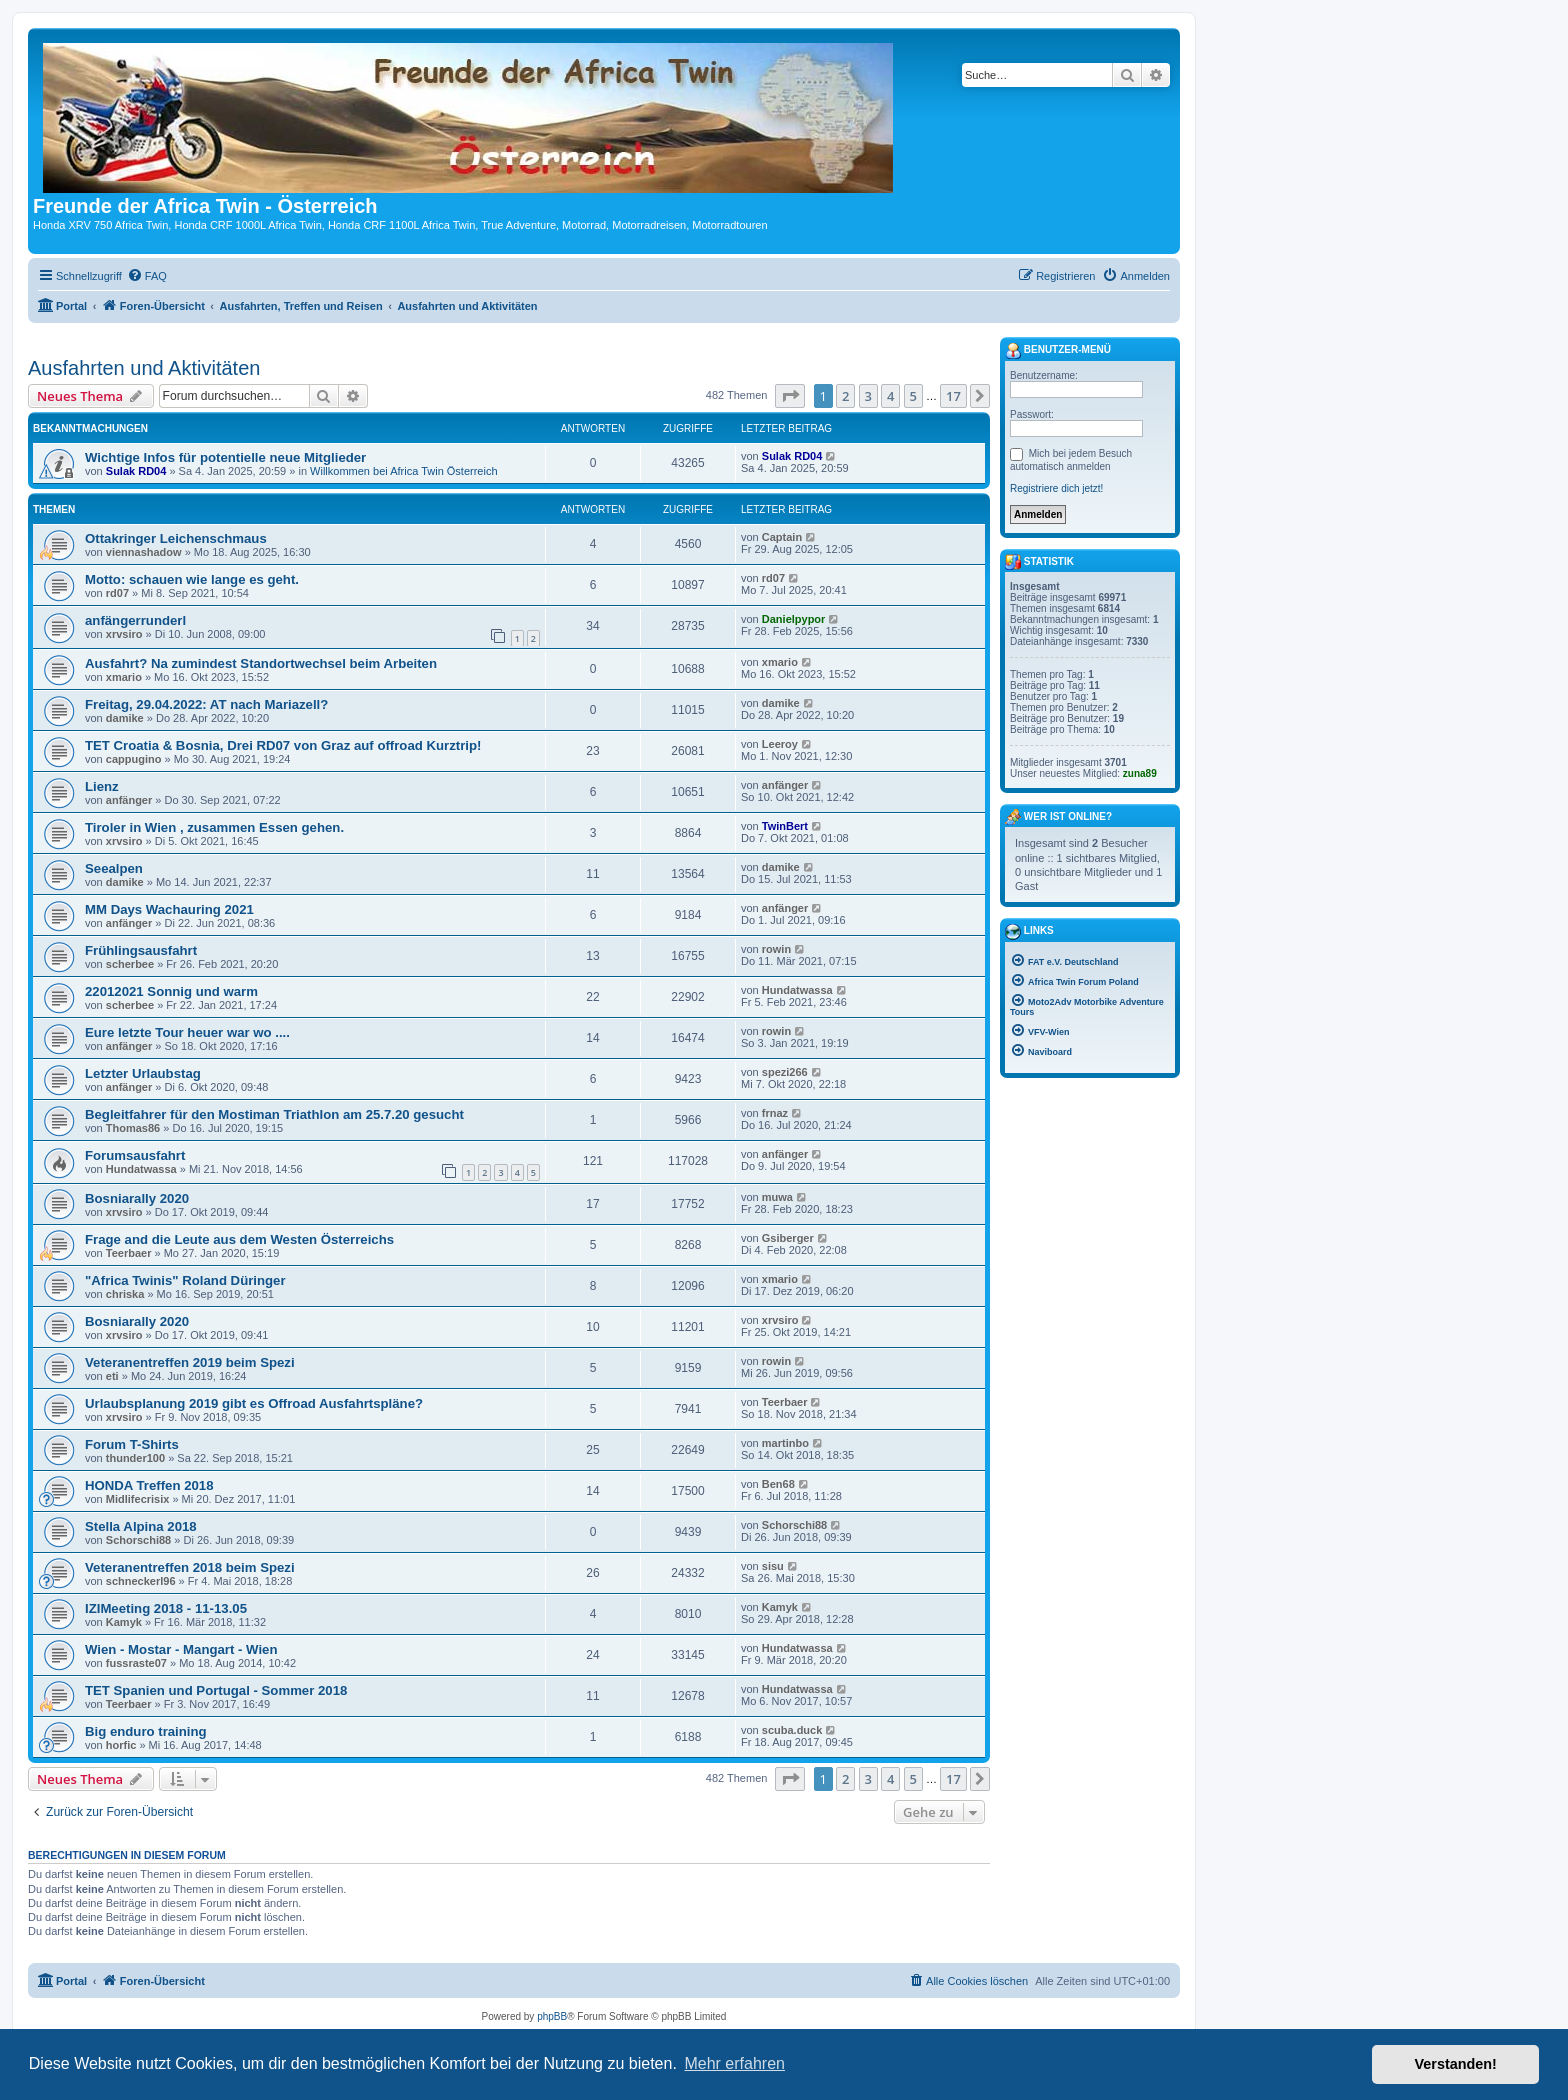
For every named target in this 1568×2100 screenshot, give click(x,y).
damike (125, 718)
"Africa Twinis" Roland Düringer (185, 1280)
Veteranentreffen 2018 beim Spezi (190, 1567)
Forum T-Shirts (132, 1444)
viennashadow (144, 552)
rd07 (117, 593)
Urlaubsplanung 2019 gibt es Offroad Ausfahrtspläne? (254, 1403)
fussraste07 (136, 1663)
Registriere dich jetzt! (1056, 488)
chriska (125, 1294)
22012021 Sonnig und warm (171, 991)
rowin (776, 949)
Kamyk (124, 1622)
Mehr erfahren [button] (734, 2063)
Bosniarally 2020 (137, 1198)
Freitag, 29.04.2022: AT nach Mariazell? (206, 704)
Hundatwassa (797, 990)
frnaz (775, 1113)
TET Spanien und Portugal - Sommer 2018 (216, 1690)
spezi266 (785, 1072)
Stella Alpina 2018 (141, 1526)
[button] (790, 396)
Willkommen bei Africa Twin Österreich (403, 471)
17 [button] (953, 396)
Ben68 (778, 1484)
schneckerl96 (141, 1581)
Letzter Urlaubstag (143, 1073)
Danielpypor (794, 619)
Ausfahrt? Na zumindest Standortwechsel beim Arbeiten (261, 663)
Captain (782, 537)
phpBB (552, 2016)
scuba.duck (792, 1730)
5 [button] (913, 396)
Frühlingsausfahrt (141, 950)
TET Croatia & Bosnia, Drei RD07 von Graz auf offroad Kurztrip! (283, 745)
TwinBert (785, 826)
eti (112, 1376)
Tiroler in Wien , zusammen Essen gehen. (214, 827)
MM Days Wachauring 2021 (169, 909)
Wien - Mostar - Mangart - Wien (181, 1649)
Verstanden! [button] (1456, 2064)
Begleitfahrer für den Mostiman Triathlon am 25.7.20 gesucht (274, 1114)
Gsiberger (788, 1238)
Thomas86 (133, 1128)
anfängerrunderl (135, 620)
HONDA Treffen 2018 (149, 1485)
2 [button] (845, 396)
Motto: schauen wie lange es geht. (192, 579)
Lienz (102, 786)
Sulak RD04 (136, 471)
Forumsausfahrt (135, 1155)
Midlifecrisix (138, 1499)
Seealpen (114, 868)
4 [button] (890, 396)
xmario (124, 677)
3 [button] (868, 396)
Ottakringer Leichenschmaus (176, 538)
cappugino (134, 759)
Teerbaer (129, 1253)
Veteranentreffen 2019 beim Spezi (190, 1362)
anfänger (129, 800)
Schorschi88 (138, 1540)
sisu (773, 1566)
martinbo (785, 1443)
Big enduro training (146, 1731)
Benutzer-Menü (1058, 351)
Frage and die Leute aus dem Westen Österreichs (239, 1239)
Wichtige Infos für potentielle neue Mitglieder (225, 457)
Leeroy (780, 744)
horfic (121, 1745)
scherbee (130, 964)
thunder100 (135, 1458)
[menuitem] (147, 276)
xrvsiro (124, 634)
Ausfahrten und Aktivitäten (144, 368)
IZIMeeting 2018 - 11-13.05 (166, 1608)
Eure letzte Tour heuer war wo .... (187, 1032)
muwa (777, 1197)
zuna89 (1140, 773)
